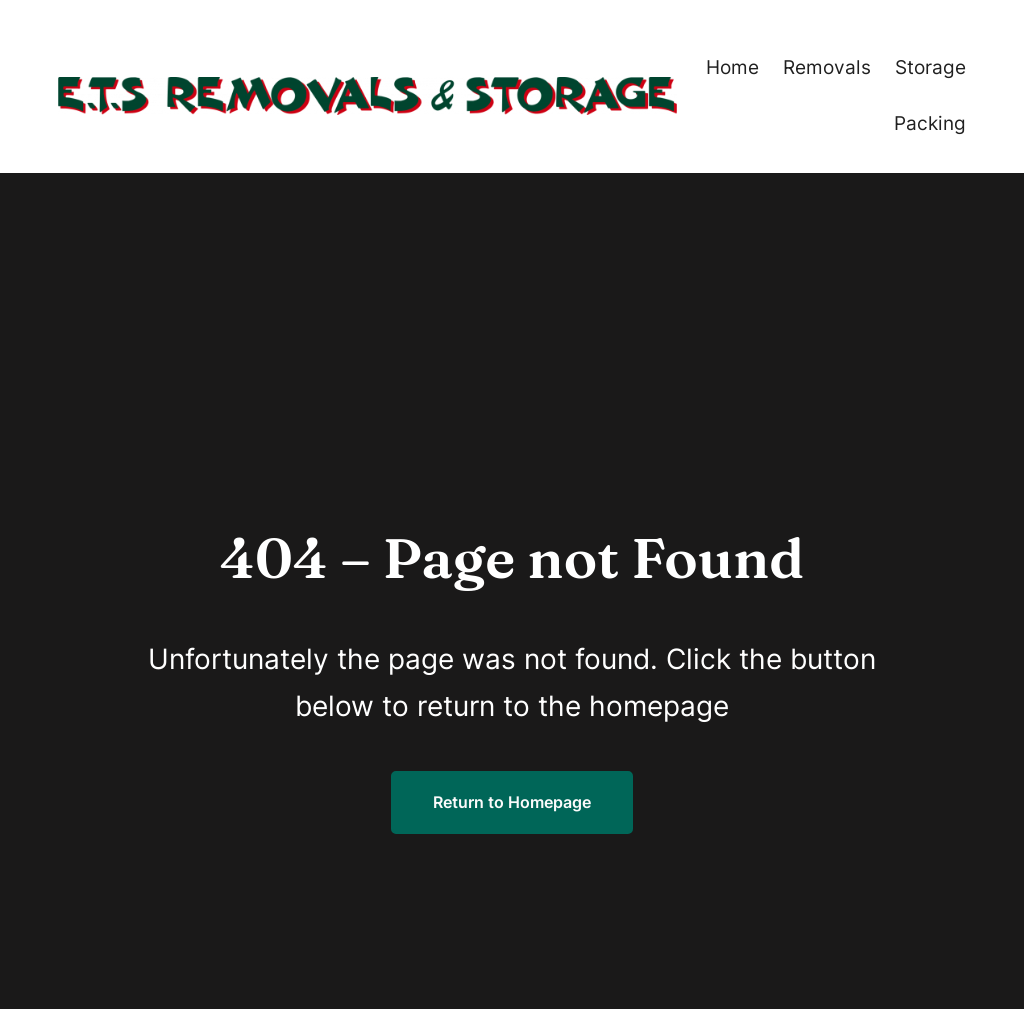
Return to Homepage (512, 802)
